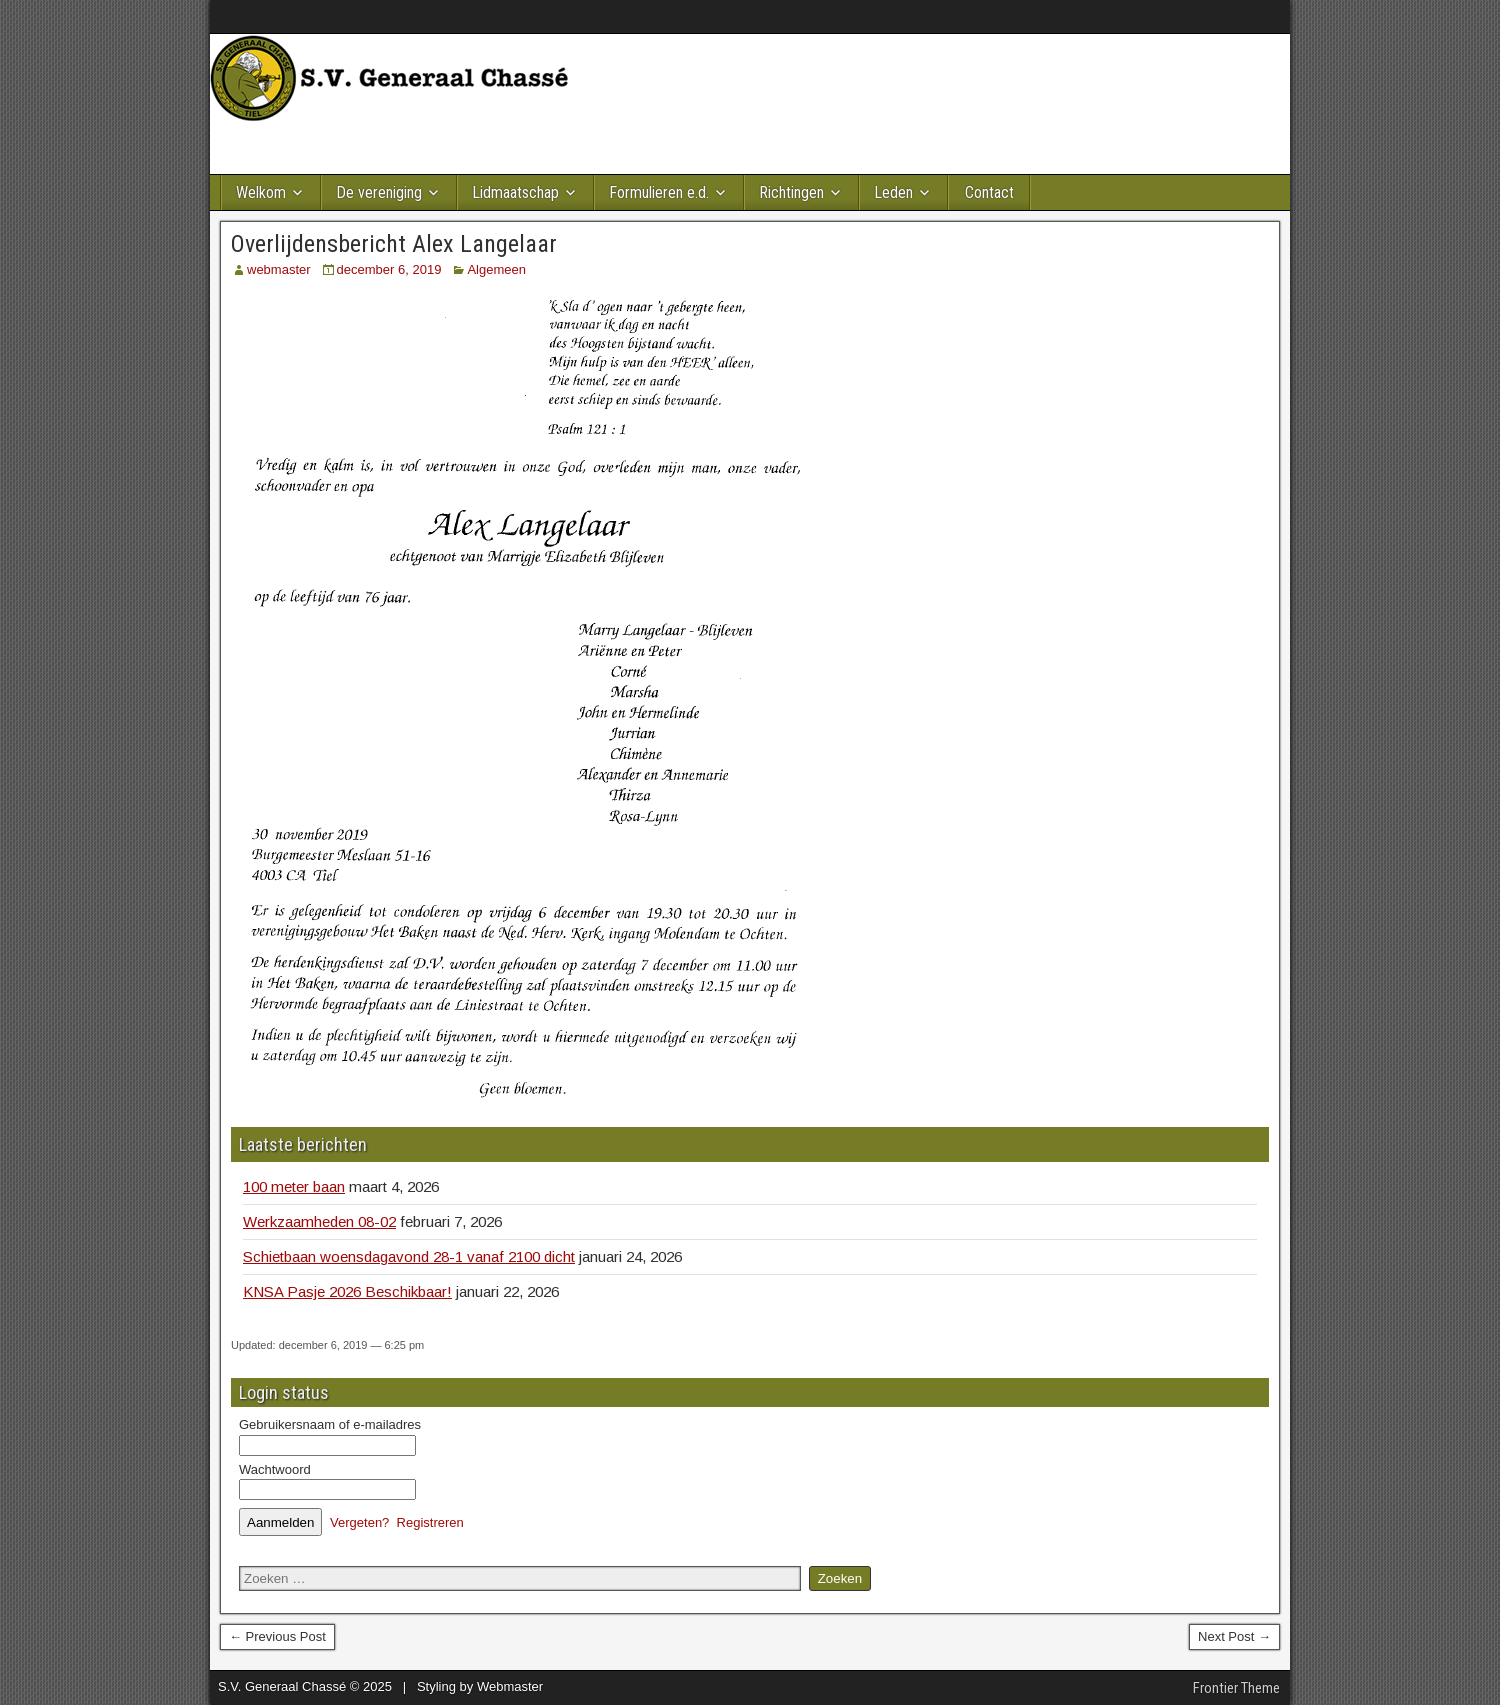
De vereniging (379, 192)
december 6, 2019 (389, 269)
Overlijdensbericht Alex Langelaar (394, 244)
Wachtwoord (275, 1469)
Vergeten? (359, 1522)
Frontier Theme (1236, 1688)
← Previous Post (277, 1636)
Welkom (261, 192)
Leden (893, 192)
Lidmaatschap (515, 192)
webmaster (279, 269)
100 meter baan (294, 1186)
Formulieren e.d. (659, 192)
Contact (989, 192)
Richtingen (791, 192)
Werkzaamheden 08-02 (319, 1221)
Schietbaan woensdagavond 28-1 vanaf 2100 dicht (409, 1256)
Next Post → (1234, 1636)
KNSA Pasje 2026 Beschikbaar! (347, 1291)
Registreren (430, 1522)
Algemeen (496, 269)
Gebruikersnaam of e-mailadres (330, 1424)
